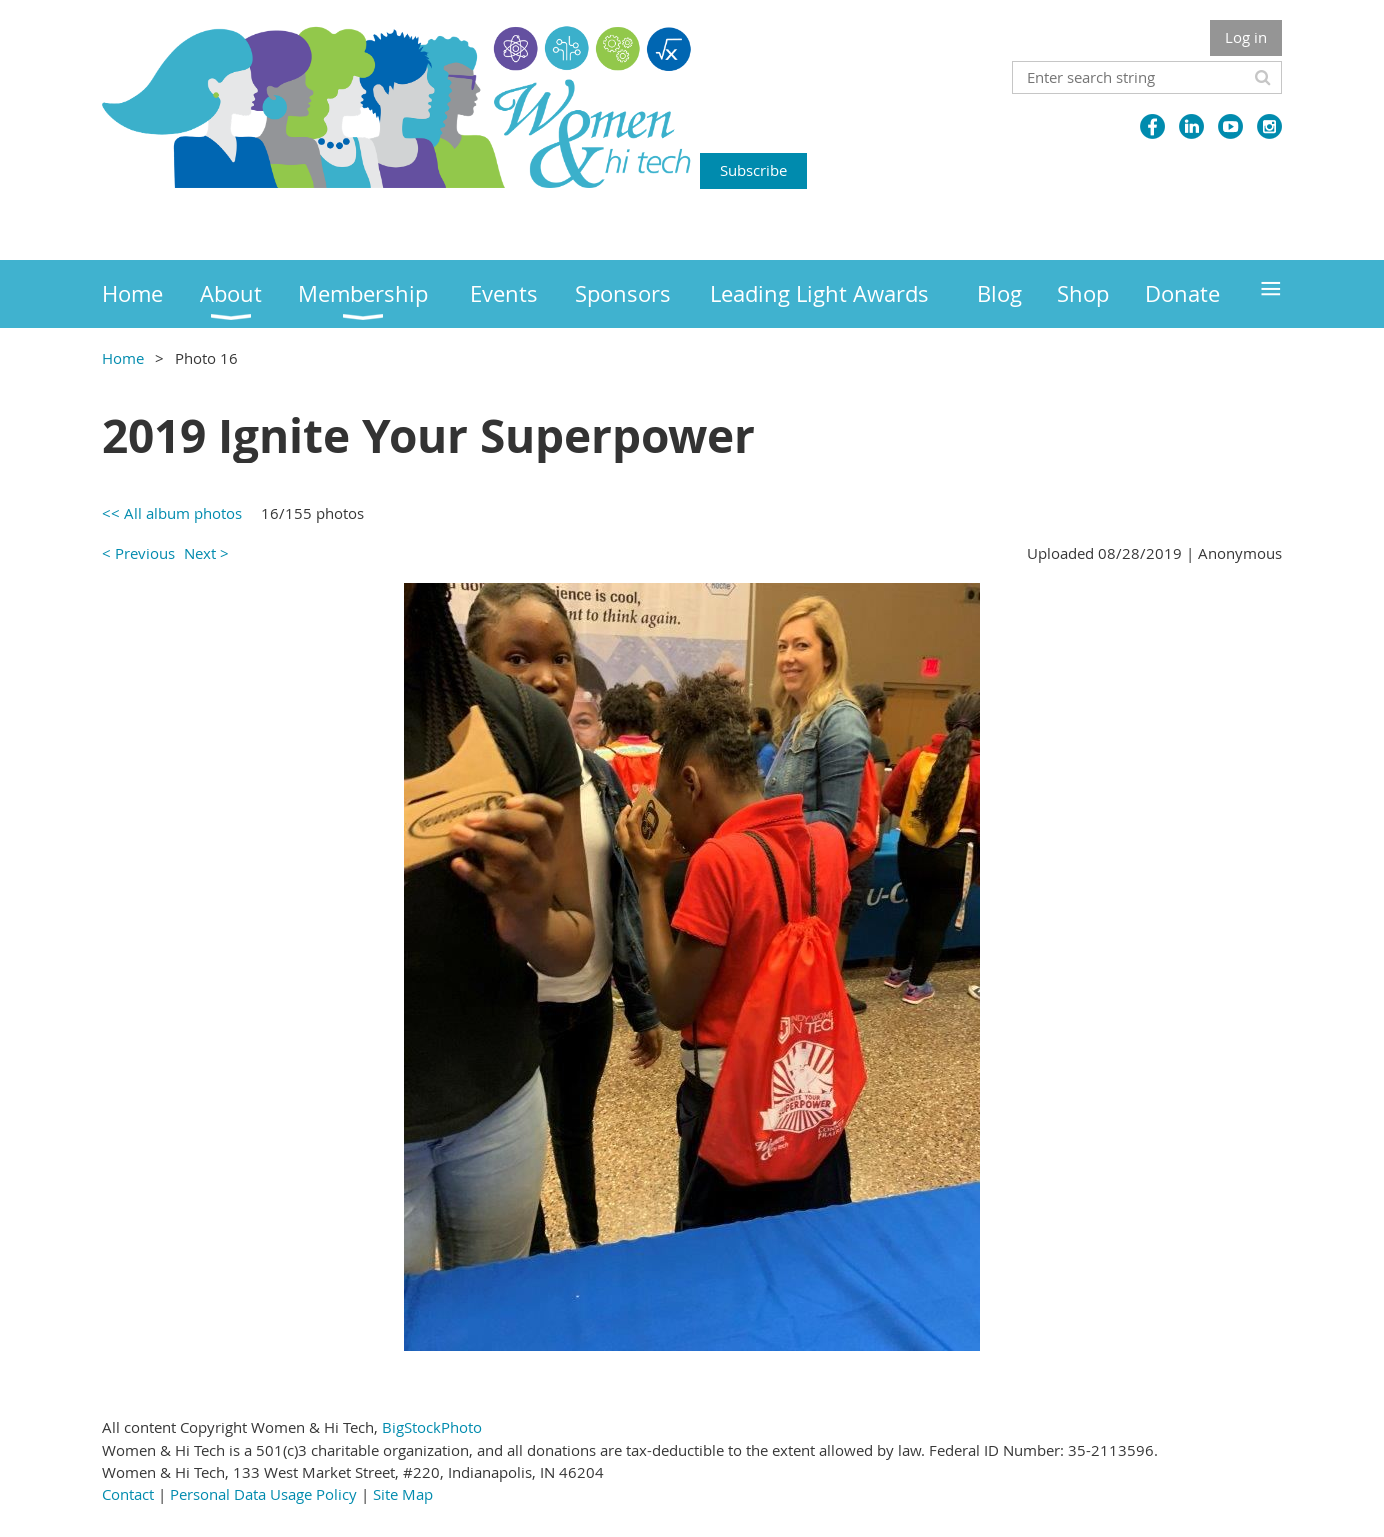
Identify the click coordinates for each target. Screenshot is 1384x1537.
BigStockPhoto (432, 1427)
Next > (206, 553)
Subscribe (753, 170)
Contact (128, 1494)
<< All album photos (172, 513)
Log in (1246, 37)
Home (123, 358)
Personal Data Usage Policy (263, 1494)
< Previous (138, 553)
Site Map (403, 1494)
